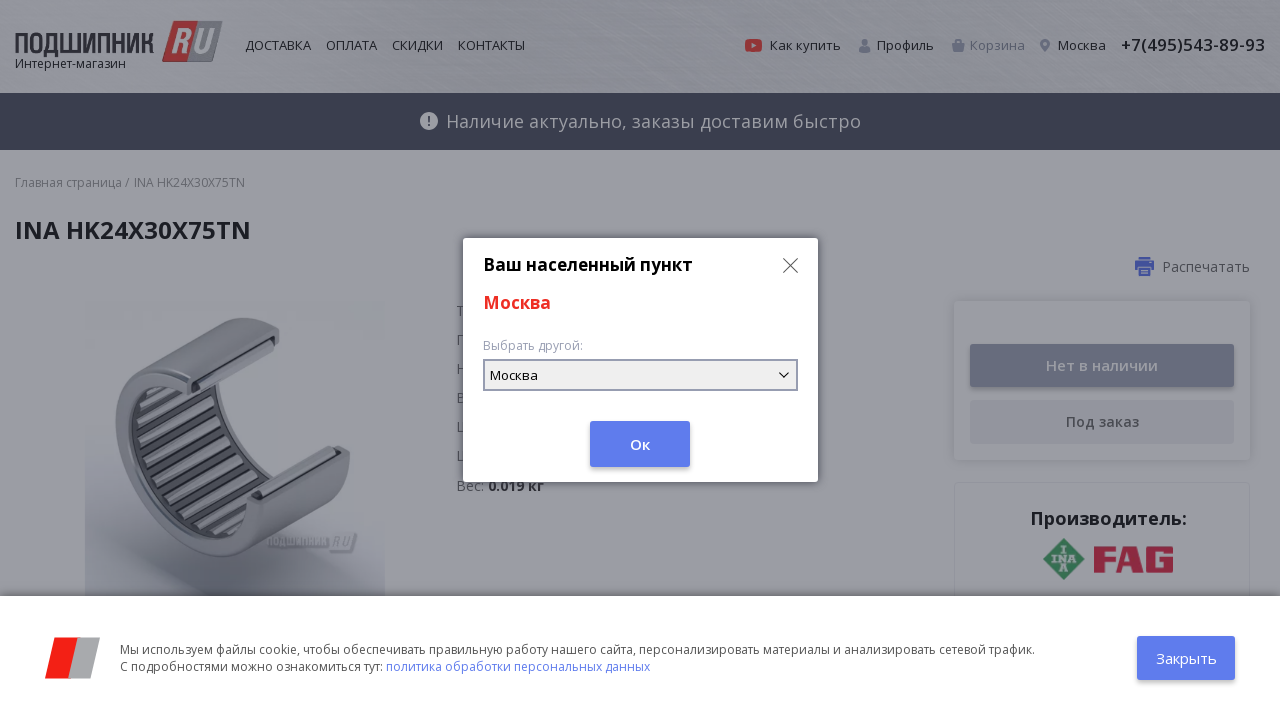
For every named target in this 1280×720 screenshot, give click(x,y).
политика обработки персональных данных (518, 666)
